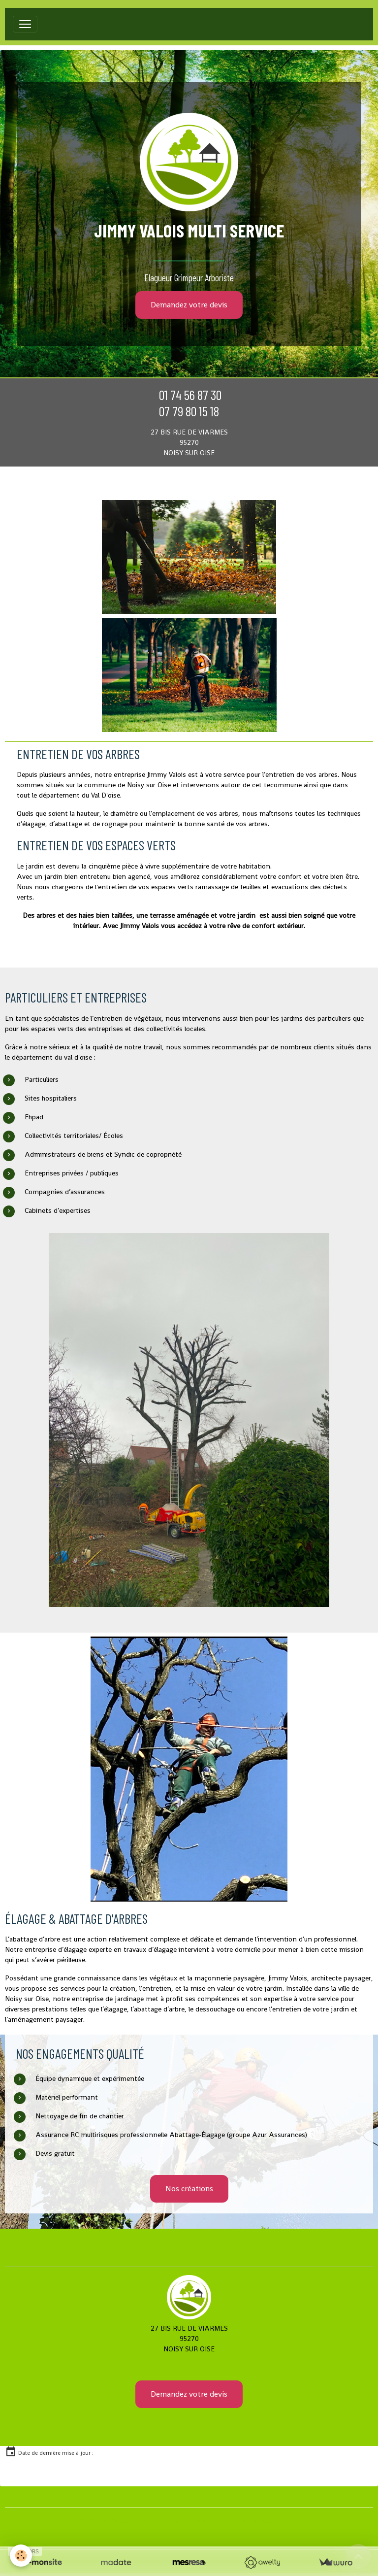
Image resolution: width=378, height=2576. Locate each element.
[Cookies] (21, 2555)
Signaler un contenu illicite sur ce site (252, 2520)
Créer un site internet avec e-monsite (127, 2520)
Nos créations (189, 2188)
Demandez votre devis (189, 305)
